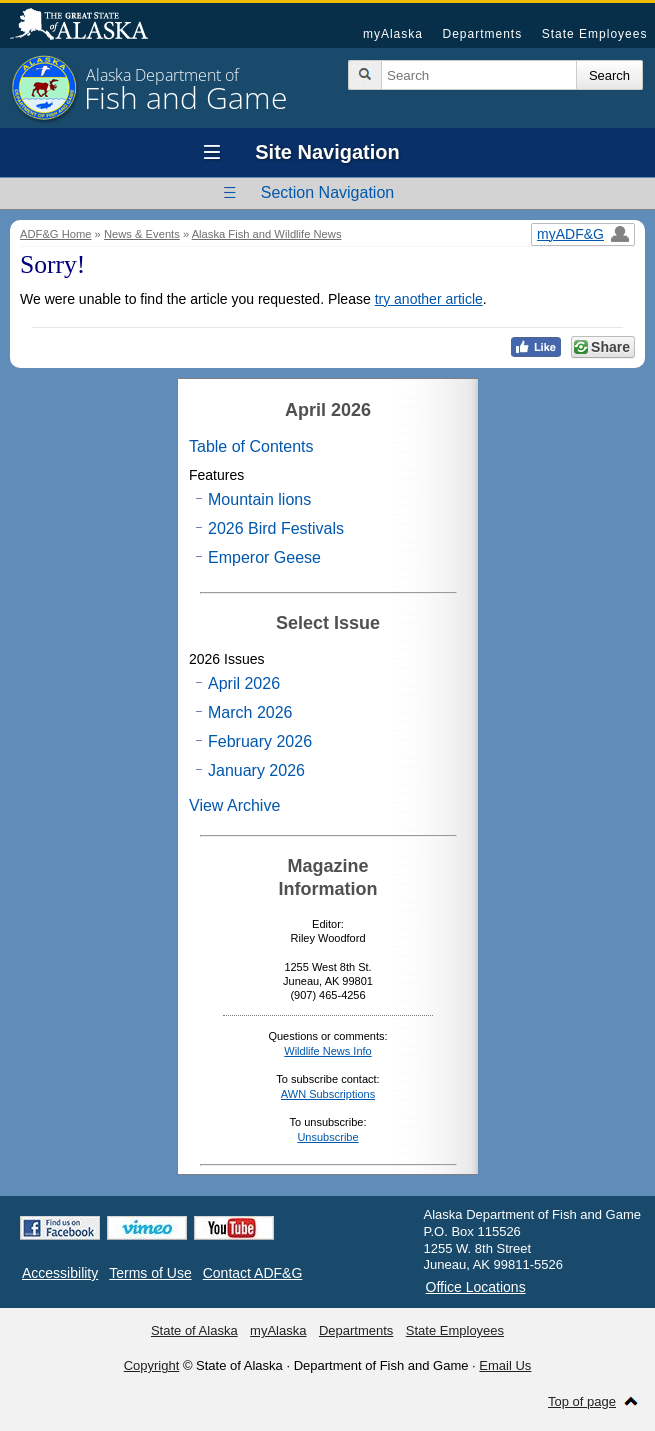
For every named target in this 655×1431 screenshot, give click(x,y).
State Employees (595, 34)
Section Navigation (327, 192)
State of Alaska (89, 26)
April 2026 (244, 683)
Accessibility (60, 1273)
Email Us (505, 1365)
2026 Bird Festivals (276, 528)
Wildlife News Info (327, 1051)
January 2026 (256, 770)
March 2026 (250, 712)
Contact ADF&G (253, 1273)
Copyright (152, 1365)
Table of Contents (251, 446)
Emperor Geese (264, 557)
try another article (429, 299)
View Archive (234, 805)
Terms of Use (150, 1273)
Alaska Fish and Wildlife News (267, 234)
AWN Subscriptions (328, 1094)
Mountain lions (259, 499)
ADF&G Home (56, 234)
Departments (482, 34)
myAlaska (393, 34)
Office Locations (476, 1287)
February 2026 (260, 741)
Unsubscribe (327, 1137)
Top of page (582, 1401)
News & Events (142, 234)
